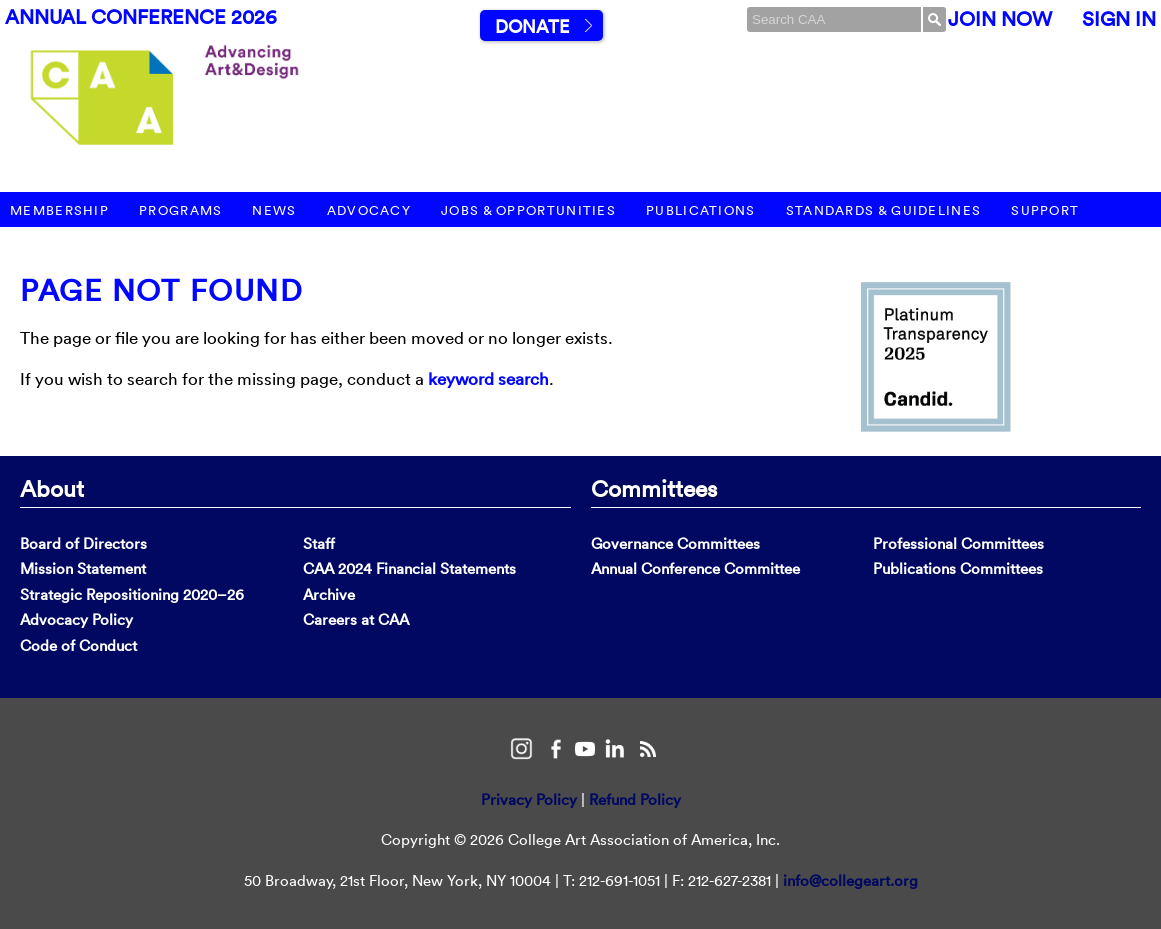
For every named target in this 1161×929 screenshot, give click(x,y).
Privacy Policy (529, 799)
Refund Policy (635, 799)
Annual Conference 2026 (141, 17)
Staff (319, 543)
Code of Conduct (78, 645)
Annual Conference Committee (695, 568)
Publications (701, 210)
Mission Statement (83, 568)
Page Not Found (161, 290)
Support (1045, 210)
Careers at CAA (356, 619)
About (52, 488)
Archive (329, 594)
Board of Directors (83, 543)
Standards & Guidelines (884, 210)
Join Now (1000, 19)
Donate (532, 26)
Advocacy (369, 210)
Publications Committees (958, 568)
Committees (654, 488)
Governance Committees (675, 543)
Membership (59, 210)
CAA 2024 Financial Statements (409, 568)
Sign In (1119, 19)
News (274, 210)
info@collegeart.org (850, 880)
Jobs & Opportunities (528, 210)
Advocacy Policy (76, 619)
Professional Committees (958, 543)
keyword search (488, 378)
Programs (180, 210)
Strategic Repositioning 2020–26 (132, 594)
